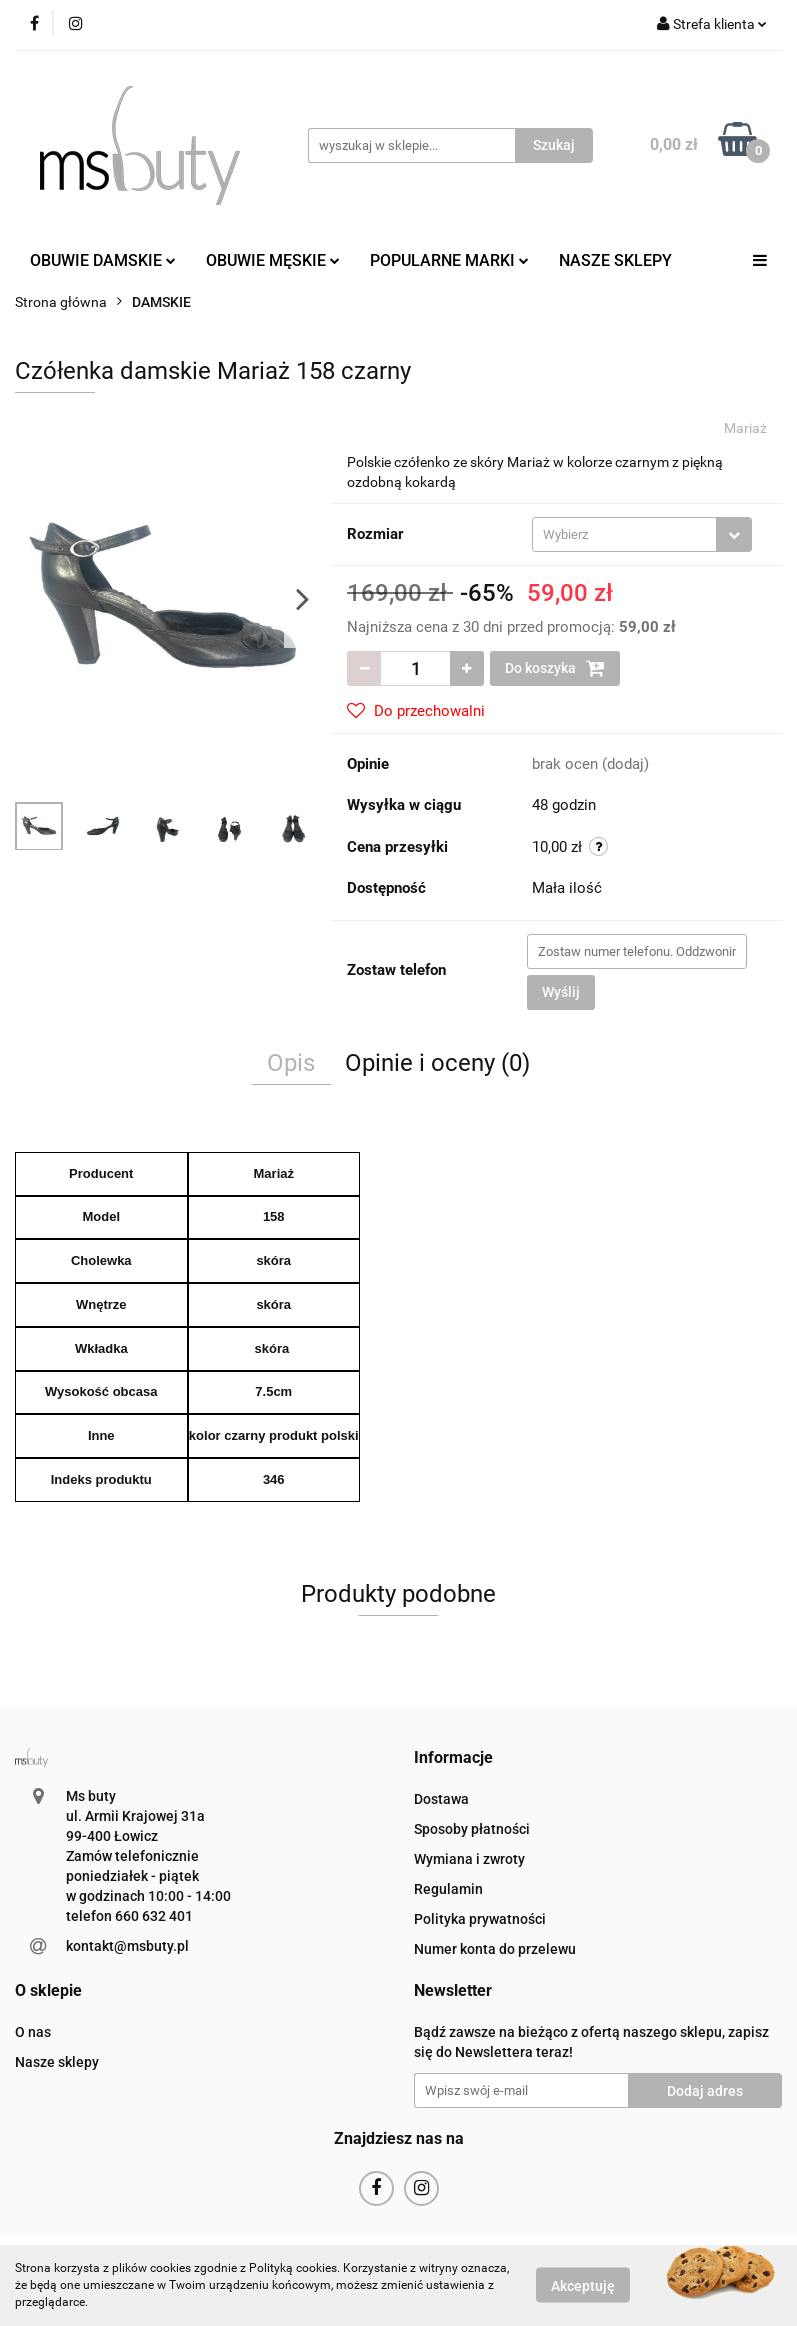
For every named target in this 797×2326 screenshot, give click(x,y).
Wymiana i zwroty (469, 1859)
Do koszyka (555, 668)
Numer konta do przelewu (495, 1949)
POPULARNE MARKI (449, 260)
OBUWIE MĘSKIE (273, 260)
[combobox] (642, 534)
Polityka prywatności (480, 1919)
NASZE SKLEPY (615, 260)
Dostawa (441, 1799)
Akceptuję (583, 2286)
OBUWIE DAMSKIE (103, 260)
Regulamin (448, 1889)
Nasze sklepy (57, 2062)
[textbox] (624, 534)
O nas (33, 2032)
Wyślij (561, 992)
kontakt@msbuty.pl (127, 1946)
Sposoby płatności (472, 1829)
